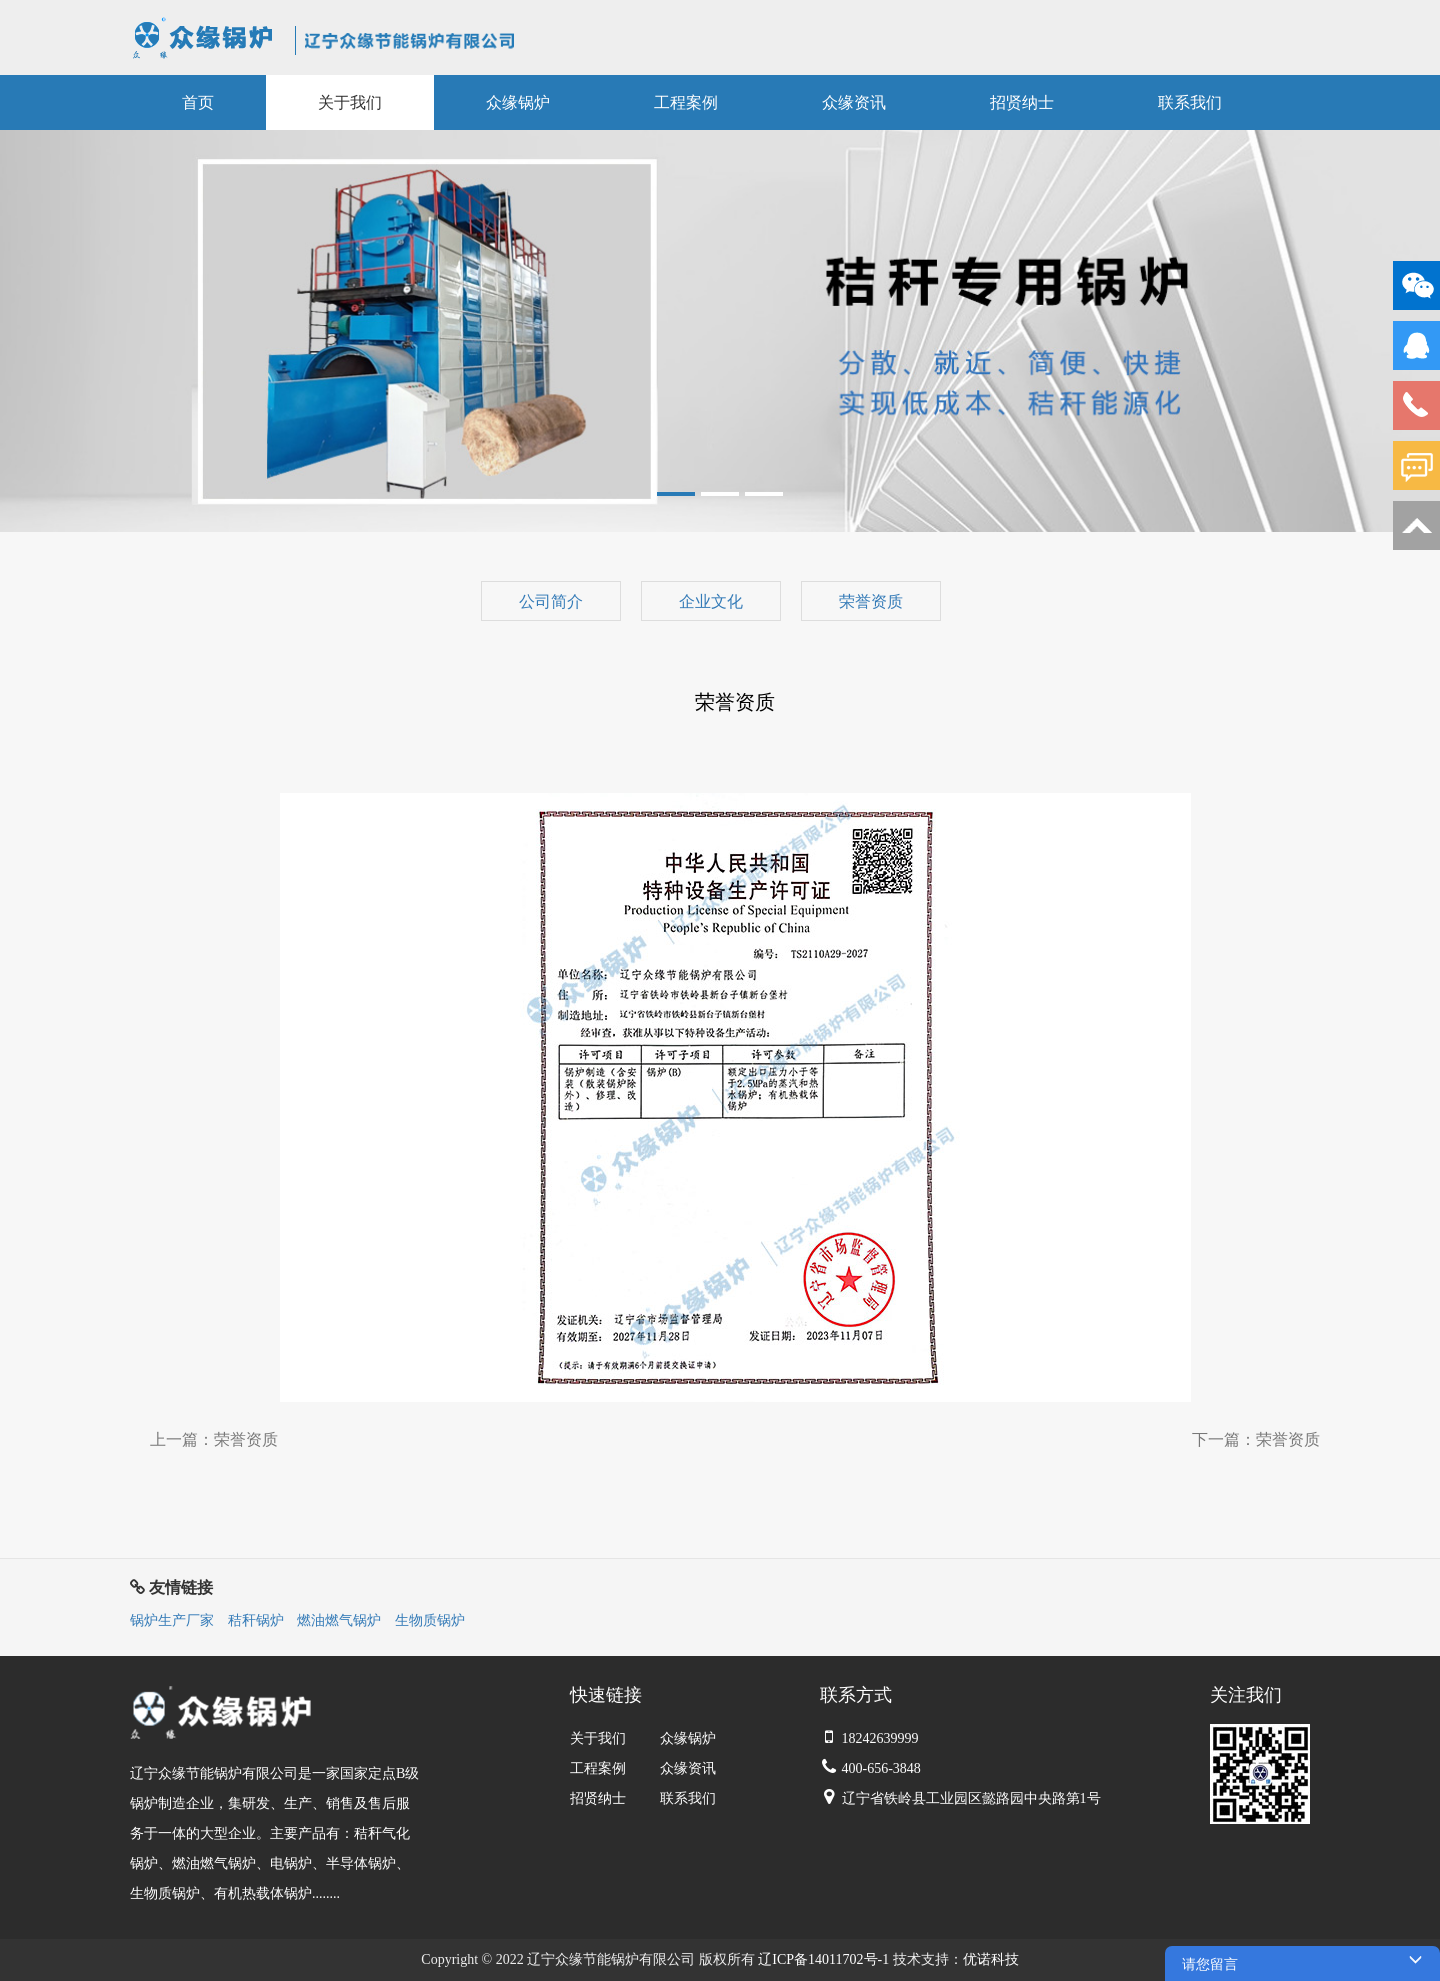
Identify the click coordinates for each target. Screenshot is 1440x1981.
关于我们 (598, 1738)
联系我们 (688, 1798)
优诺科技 (991, 1959)
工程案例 (598, 1768)
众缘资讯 (688, 1768)
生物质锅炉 (430, 1620)
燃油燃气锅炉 (339, 1620)
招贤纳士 (598, 1798)
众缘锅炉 (688, 1738)
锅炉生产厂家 (172, 1620)
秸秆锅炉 (256, 1620)
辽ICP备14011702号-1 (823, 1959)
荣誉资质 (246, 1439)
